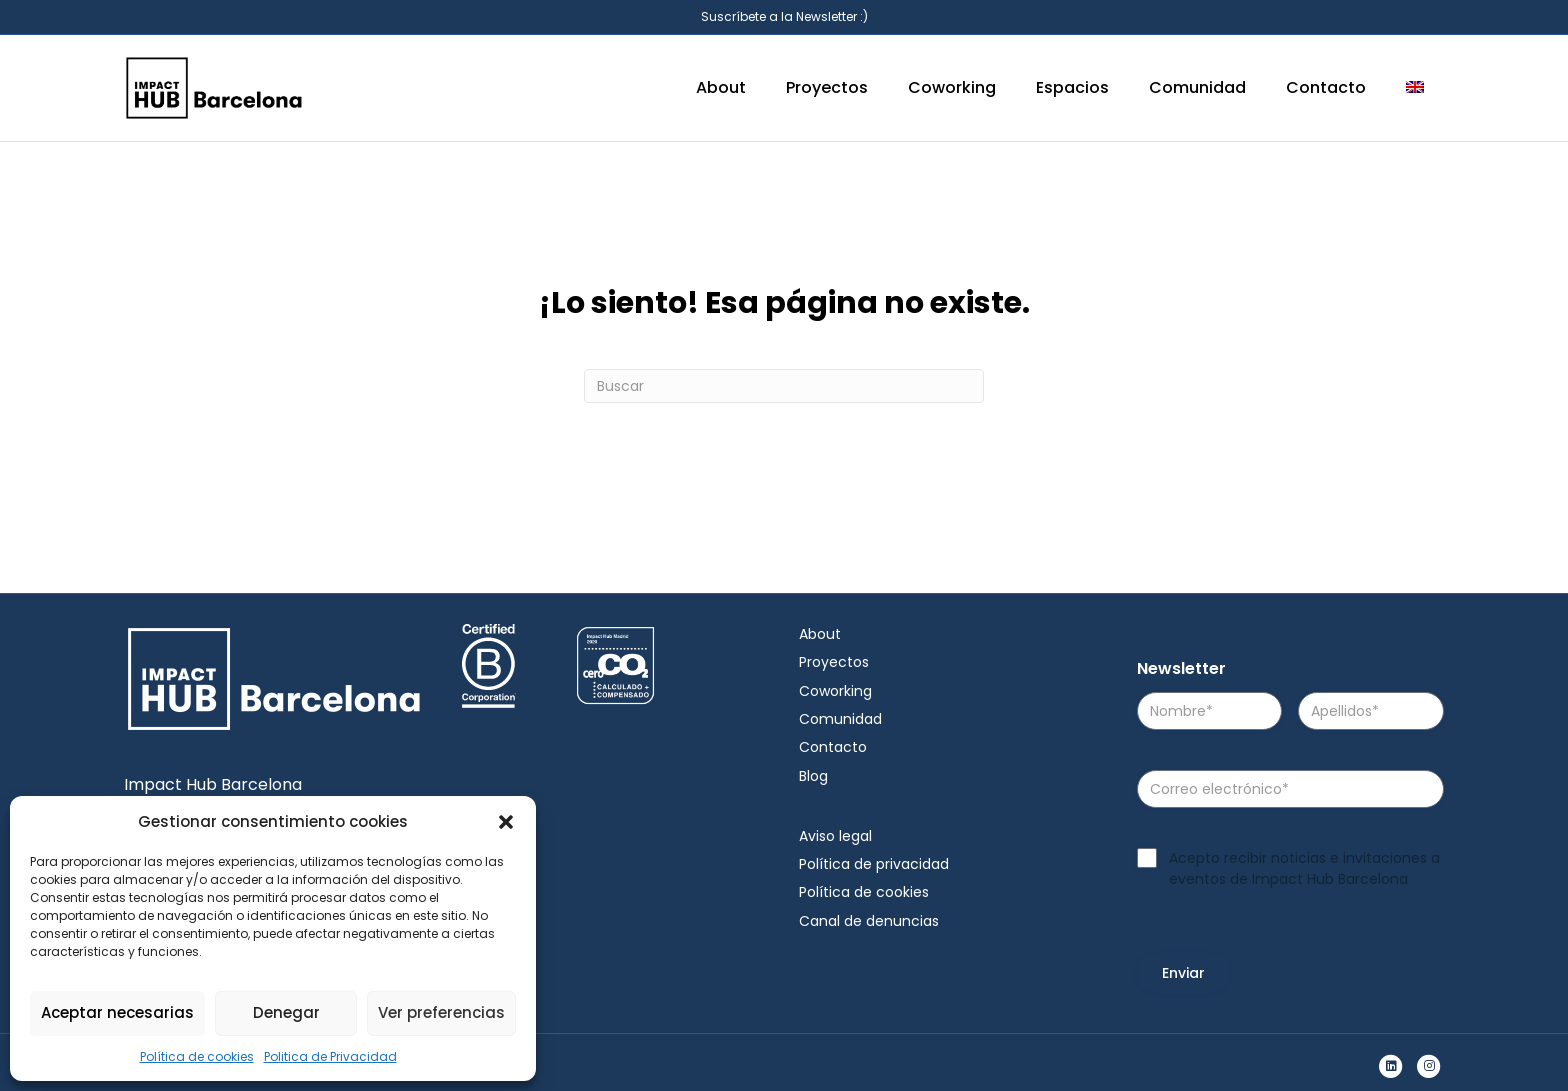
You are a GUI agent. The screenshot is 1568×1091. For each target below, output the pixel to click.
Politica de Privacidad (330, 1056)
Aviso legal (835, 836)
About (721, 87)
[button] (506, 822)
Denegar (286, 1012)
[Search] (784, 386)
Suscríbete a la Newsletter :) (784, 16)
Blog (813, 776)
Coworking (952, 87)
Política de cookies (197, 1056)
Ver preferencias (441, 1012)
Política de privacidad (874, 864)
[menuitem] (1415, 88)
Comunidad (1197, 87)
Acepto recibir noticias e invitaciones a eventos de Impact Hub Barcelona (1304, 868)
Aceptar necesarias (117, 1012)
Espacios (1072, 87)
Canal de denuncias (869, 921)
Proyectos (827, 87)
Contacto (1326, 87)
